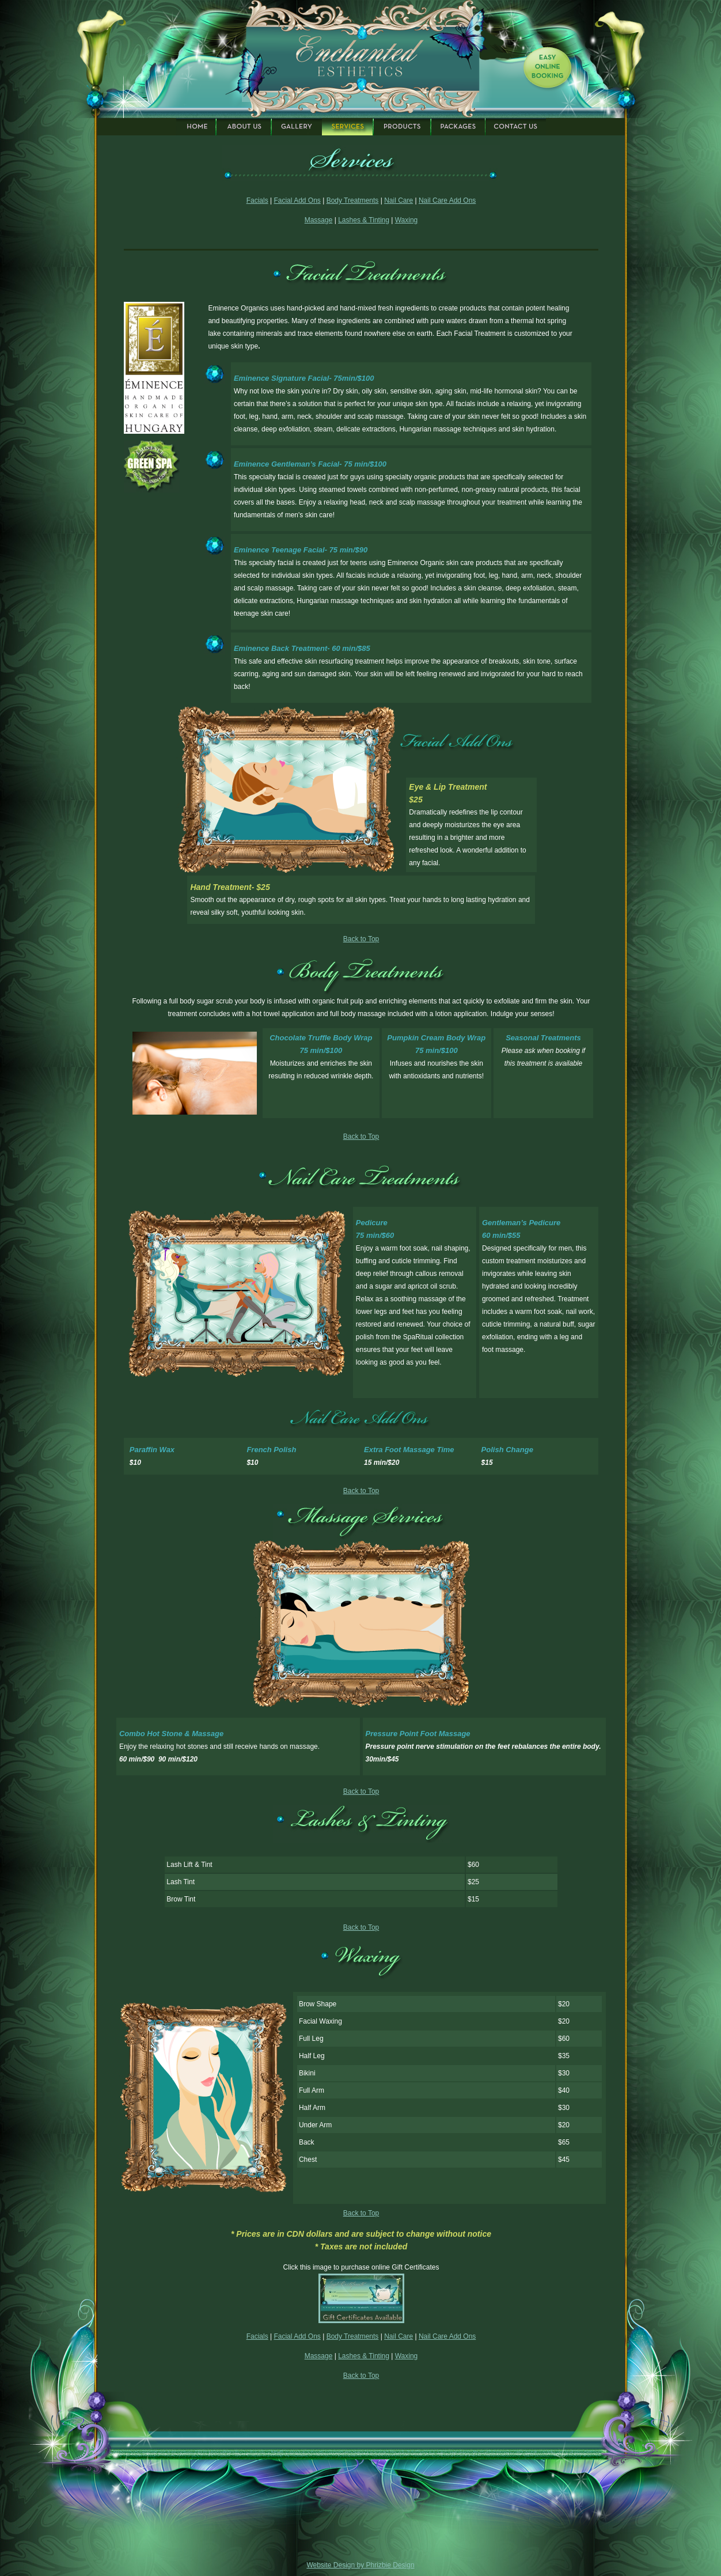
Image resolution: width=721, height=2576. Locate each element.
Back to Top (361, 939)
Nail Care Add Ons (447, 200)
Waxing (406, 220)
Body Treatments (353, 200)
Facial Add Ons (297, 200)
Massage (319, 220)
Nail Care (398, 200)
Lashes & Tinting (363, 220)
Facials (257, 200)
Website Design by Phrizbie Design (360, 2565)
